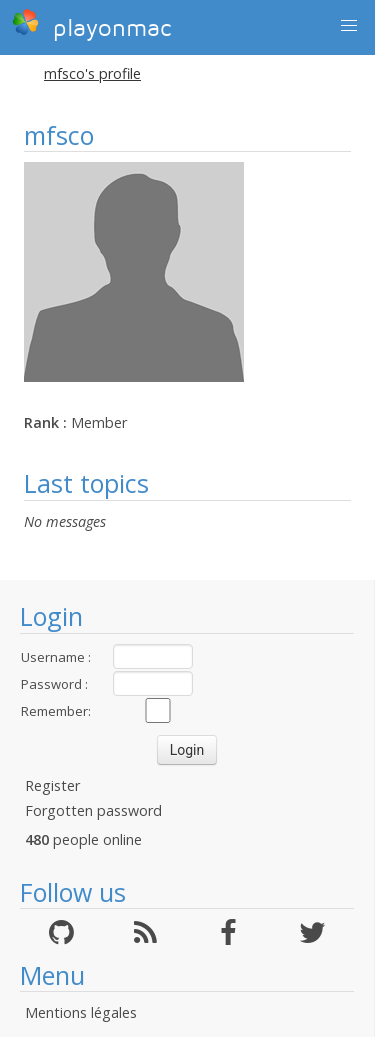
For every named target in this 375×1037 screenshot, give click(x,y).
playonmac (91, 25)
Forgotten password (93, 810)
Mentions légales (81, 1012)
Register (52, 785)
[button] (349, 26)
